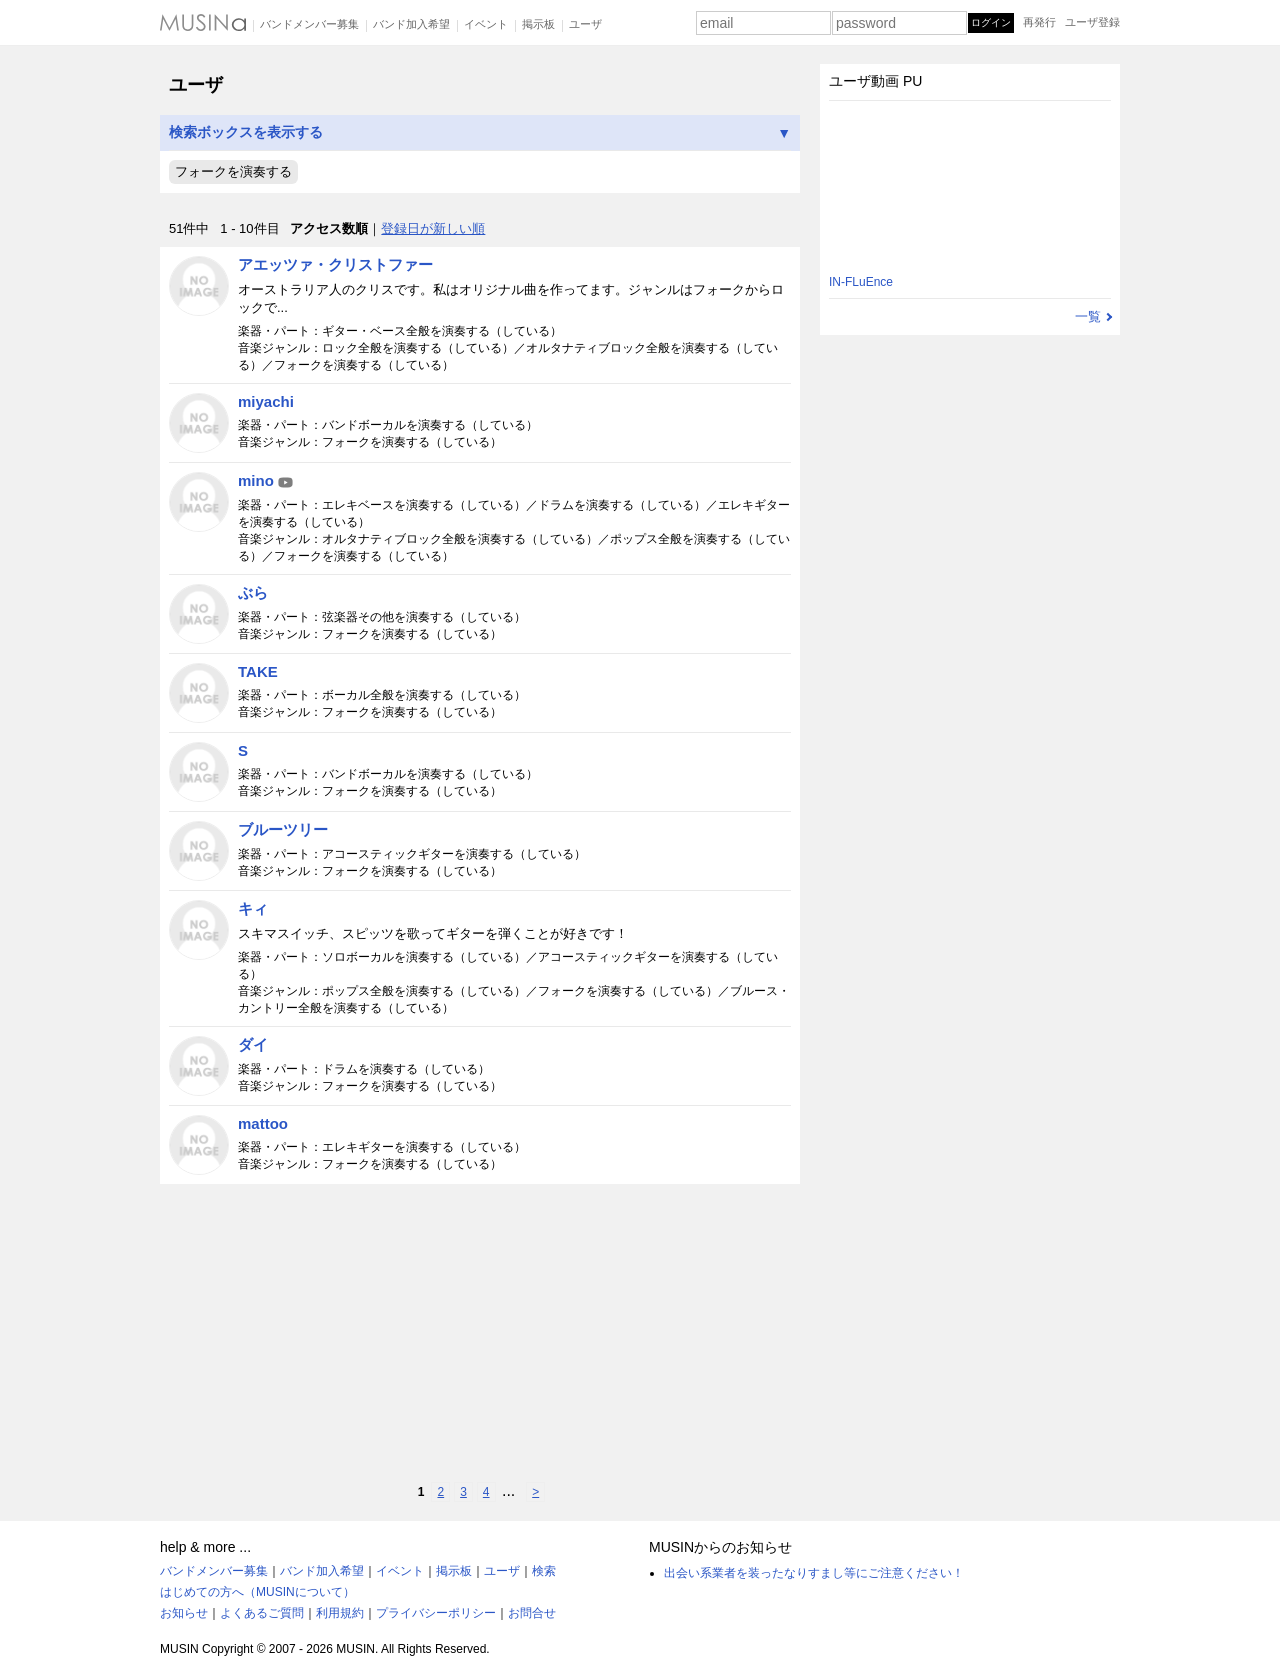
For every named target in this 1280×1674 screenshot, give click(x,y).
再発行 (1039, 22)
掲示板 (538, 24)
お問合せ (532, 1613)
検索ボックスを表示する (480, 132)
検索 (544, 1571)
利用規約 (340, 1613)
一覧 (1088, 316)
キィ (253, 908)
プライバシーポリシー (436, 1613)
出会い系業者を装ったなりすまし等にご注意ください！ (814, 1573)
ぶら (253, 592)
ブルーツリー (283, 829)
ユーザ (585, 24)
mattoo (263, 1123)
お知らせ (184, 1613)
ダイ (253, 1044)
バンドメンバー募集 (309, 24)
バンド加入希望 (411, 24)
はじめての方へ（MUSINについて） (257, 1592)
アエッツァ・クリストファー (335, 264)
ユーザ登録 (1092, 22)
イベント (486, 24)
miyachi (266, 401)
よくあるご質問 (262, 1613)
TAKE (258, 671)
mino (266, 480)
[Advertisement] (480, 1333)
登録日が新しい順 (433, 228)
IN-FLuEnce (861, 282)
